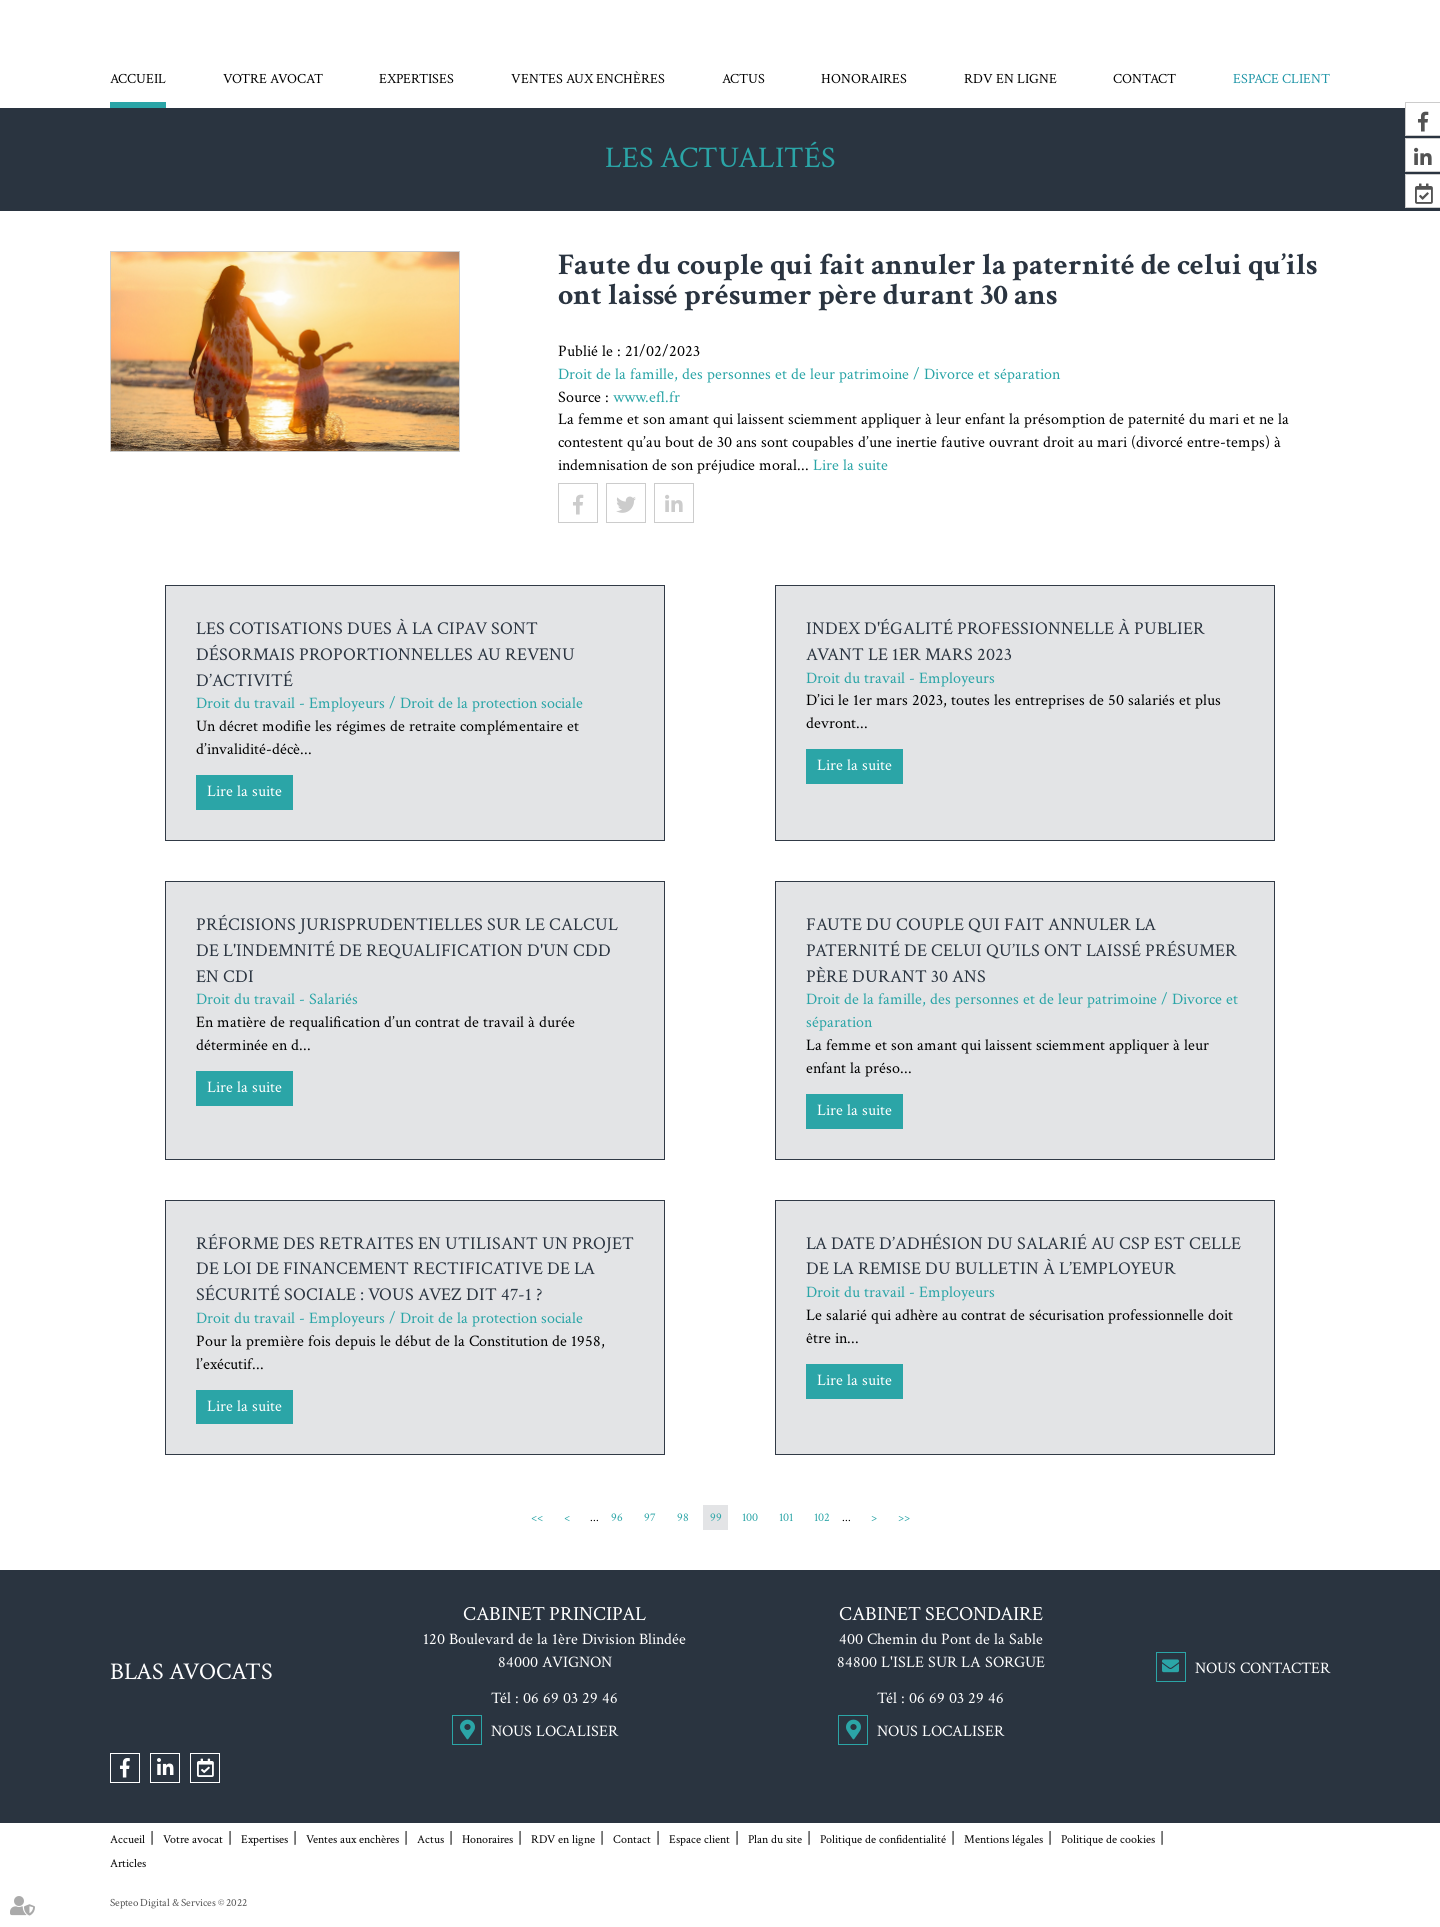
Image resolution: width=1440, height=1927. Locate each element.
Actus (743, 79)
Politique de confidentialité (883, 1839)
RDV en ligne (1010, 79)
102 (822, 1517)
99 (716, 1517)
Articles (128, 1863)
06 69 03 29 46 (570, 1698)
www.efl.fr (646, 397)
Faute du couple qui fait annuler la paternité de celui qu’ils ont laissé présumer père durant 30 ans (1021, 950)
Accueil (138, 79)
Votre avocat (273, 79)
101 (786, 1517)
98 (683, 1517)
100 (750, 1517)
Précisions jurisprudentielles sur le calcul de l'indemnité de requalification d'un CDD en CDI (407, 950)
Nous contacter (1262, 1668)
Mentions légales (1003, 1839)
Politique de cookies (1108, 1839)
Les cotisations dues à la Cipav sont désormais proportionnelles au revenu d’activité (385, 654)
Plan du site (775, 1839)
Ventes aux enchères (588, 79)
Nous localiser (554, 1731)
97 (650, 1517)
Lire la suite (850, 465)
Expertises (416, 79)
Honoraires (864, 79)
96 (617, 1517)
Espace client (1281, 79)
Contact (1144, 79)
